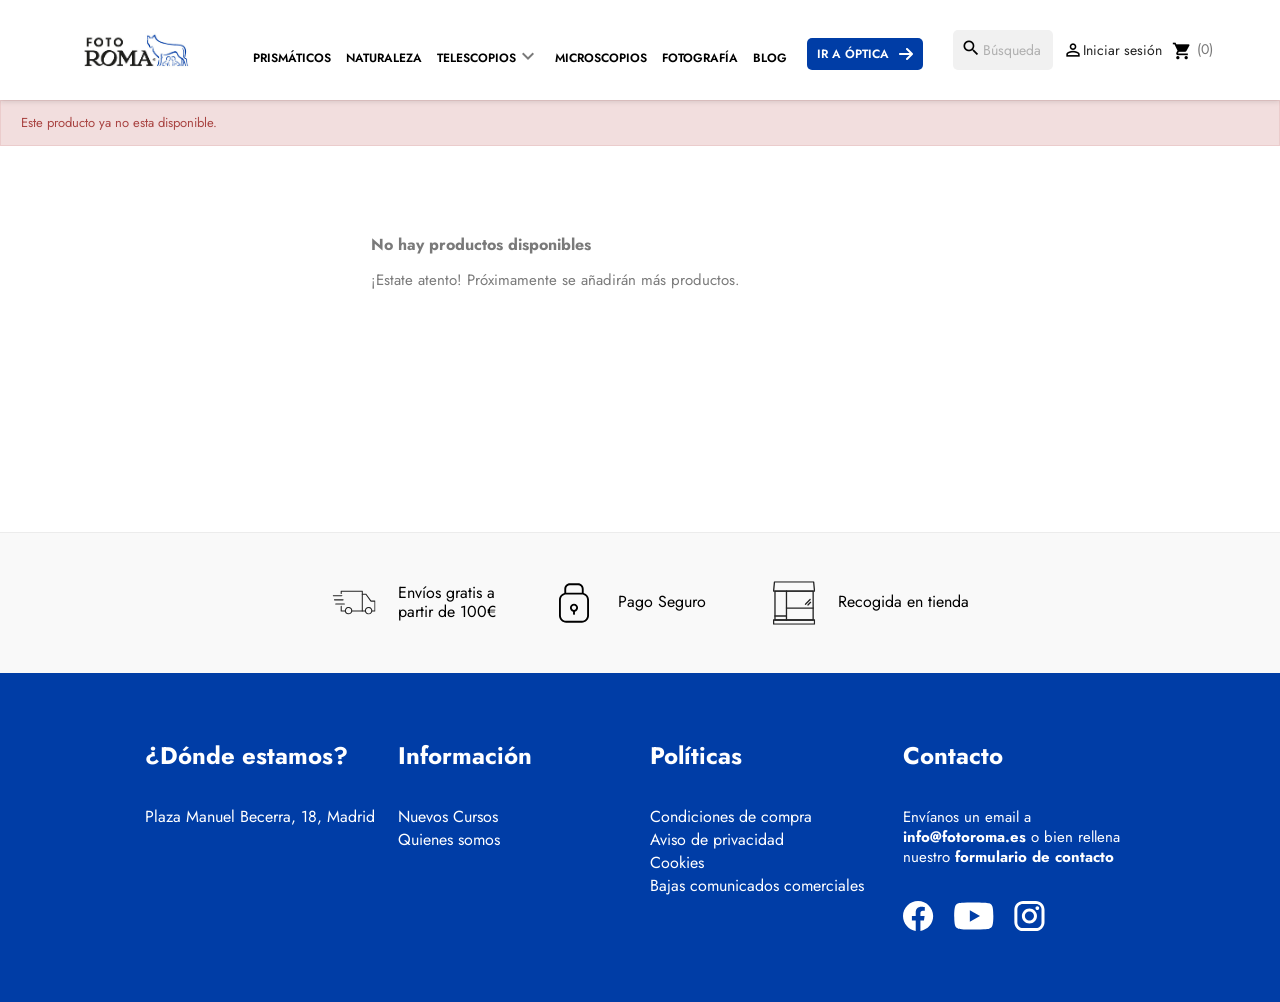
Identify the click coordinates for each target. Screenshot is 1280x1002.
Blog (770, 58)
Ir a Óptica (853, 54)
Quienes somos (449, 840)
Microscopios (601, 58)
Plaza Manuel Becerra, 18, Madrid (260, 817)
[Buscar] (1003, 50)
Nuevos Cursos (448, 817)
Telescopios (476, 58)
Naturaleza (384, 58)
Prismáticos (292, 58)
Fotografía (700, 58)
